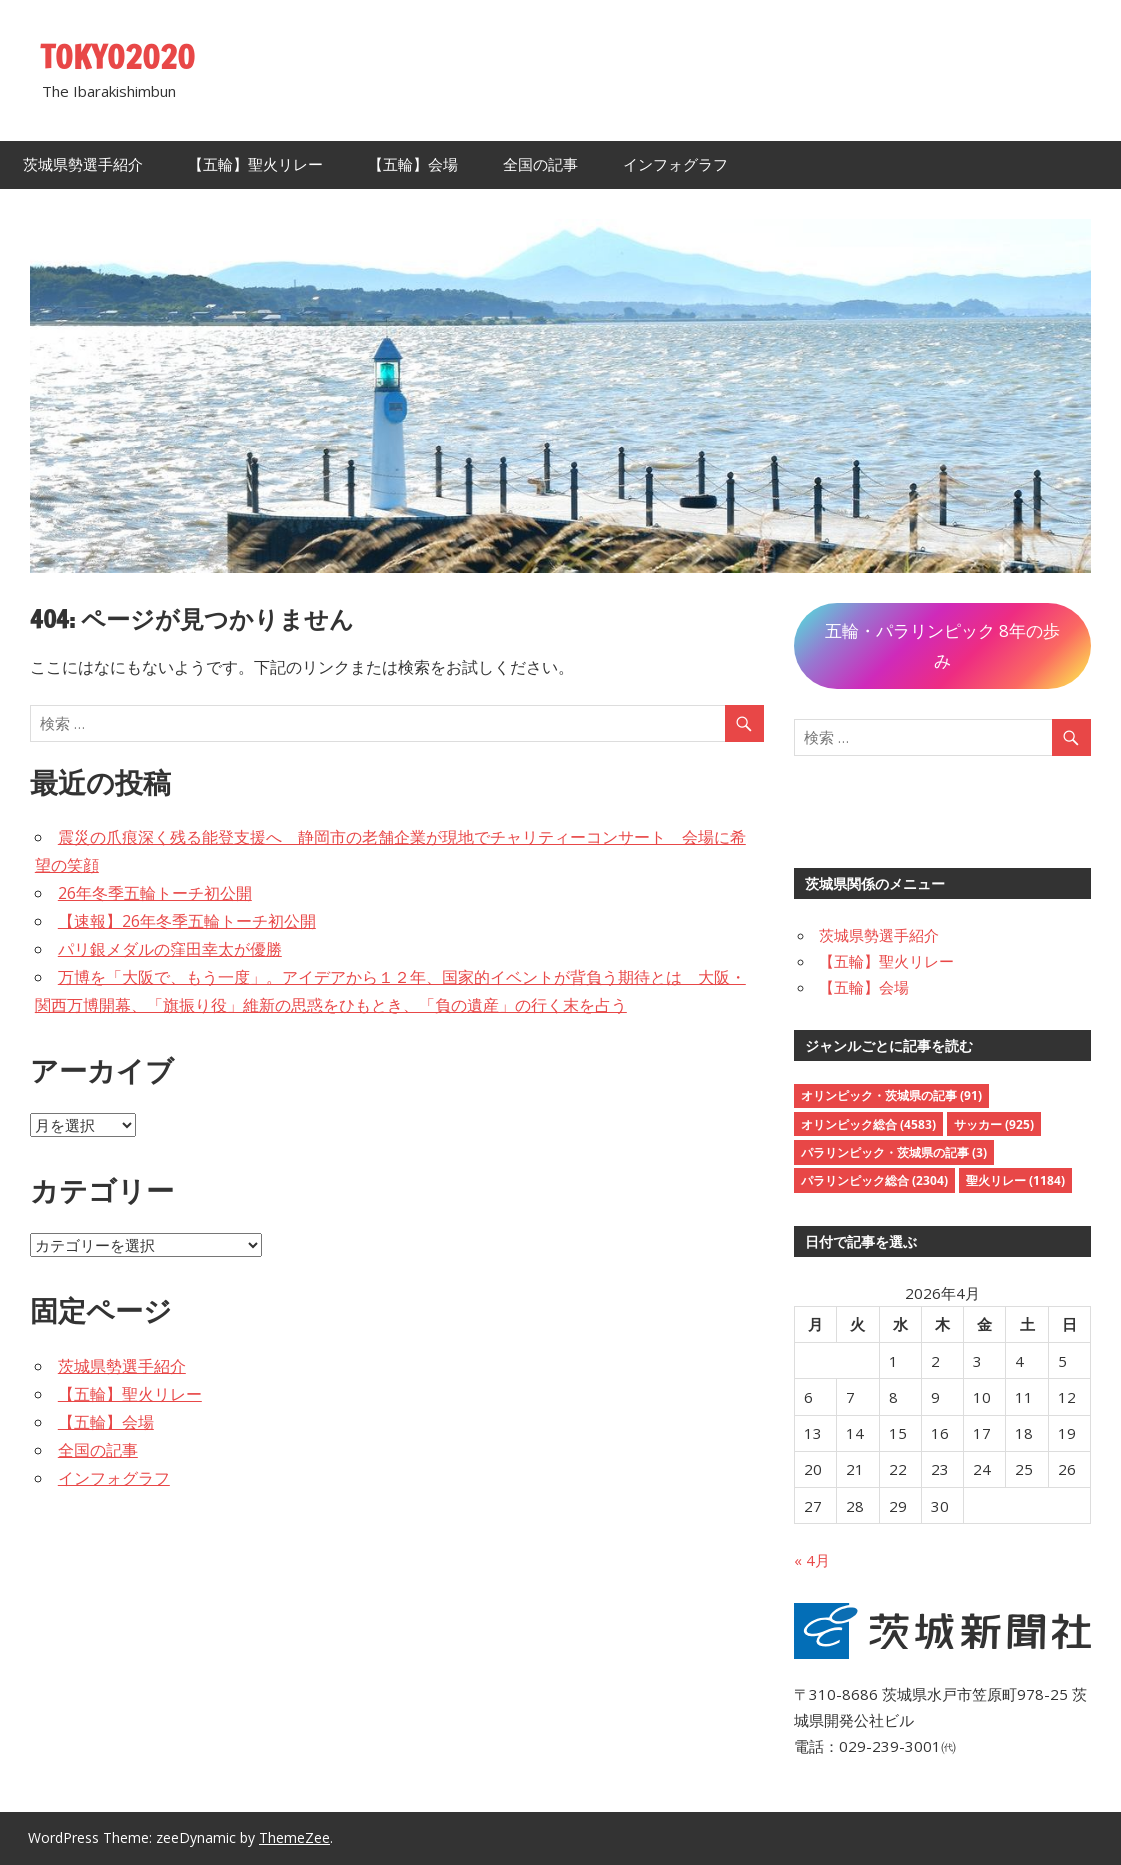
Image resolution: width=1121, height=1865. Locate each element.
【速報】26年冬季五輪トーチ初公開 (187, 921)
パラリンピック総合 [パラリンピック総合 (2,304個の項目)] (874, 1180)
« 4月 (812, 1560)
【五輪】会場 (413, 164)
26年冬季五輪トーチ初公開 (155, 893)
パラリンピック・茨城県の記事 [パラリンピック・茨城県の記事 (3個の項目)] (894, 1152)
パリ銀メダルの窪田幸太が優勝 (170, 949)
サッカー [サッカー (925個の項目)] (994, 1124)
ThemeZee (294, 1837)
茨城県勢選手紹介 (83, 164)
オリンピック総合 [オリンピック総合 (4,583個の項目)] (868, 1124)
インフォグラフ (675, 164)
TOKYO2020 (117, 57)
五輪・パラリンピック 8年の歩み (942, 645)
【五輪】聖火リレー (255, 164)
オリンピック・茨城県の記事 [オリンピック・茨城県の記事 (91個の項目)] (891, 1095)
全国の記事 (540, 164)
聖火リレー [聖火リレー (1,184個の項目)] (1015, 1180)
